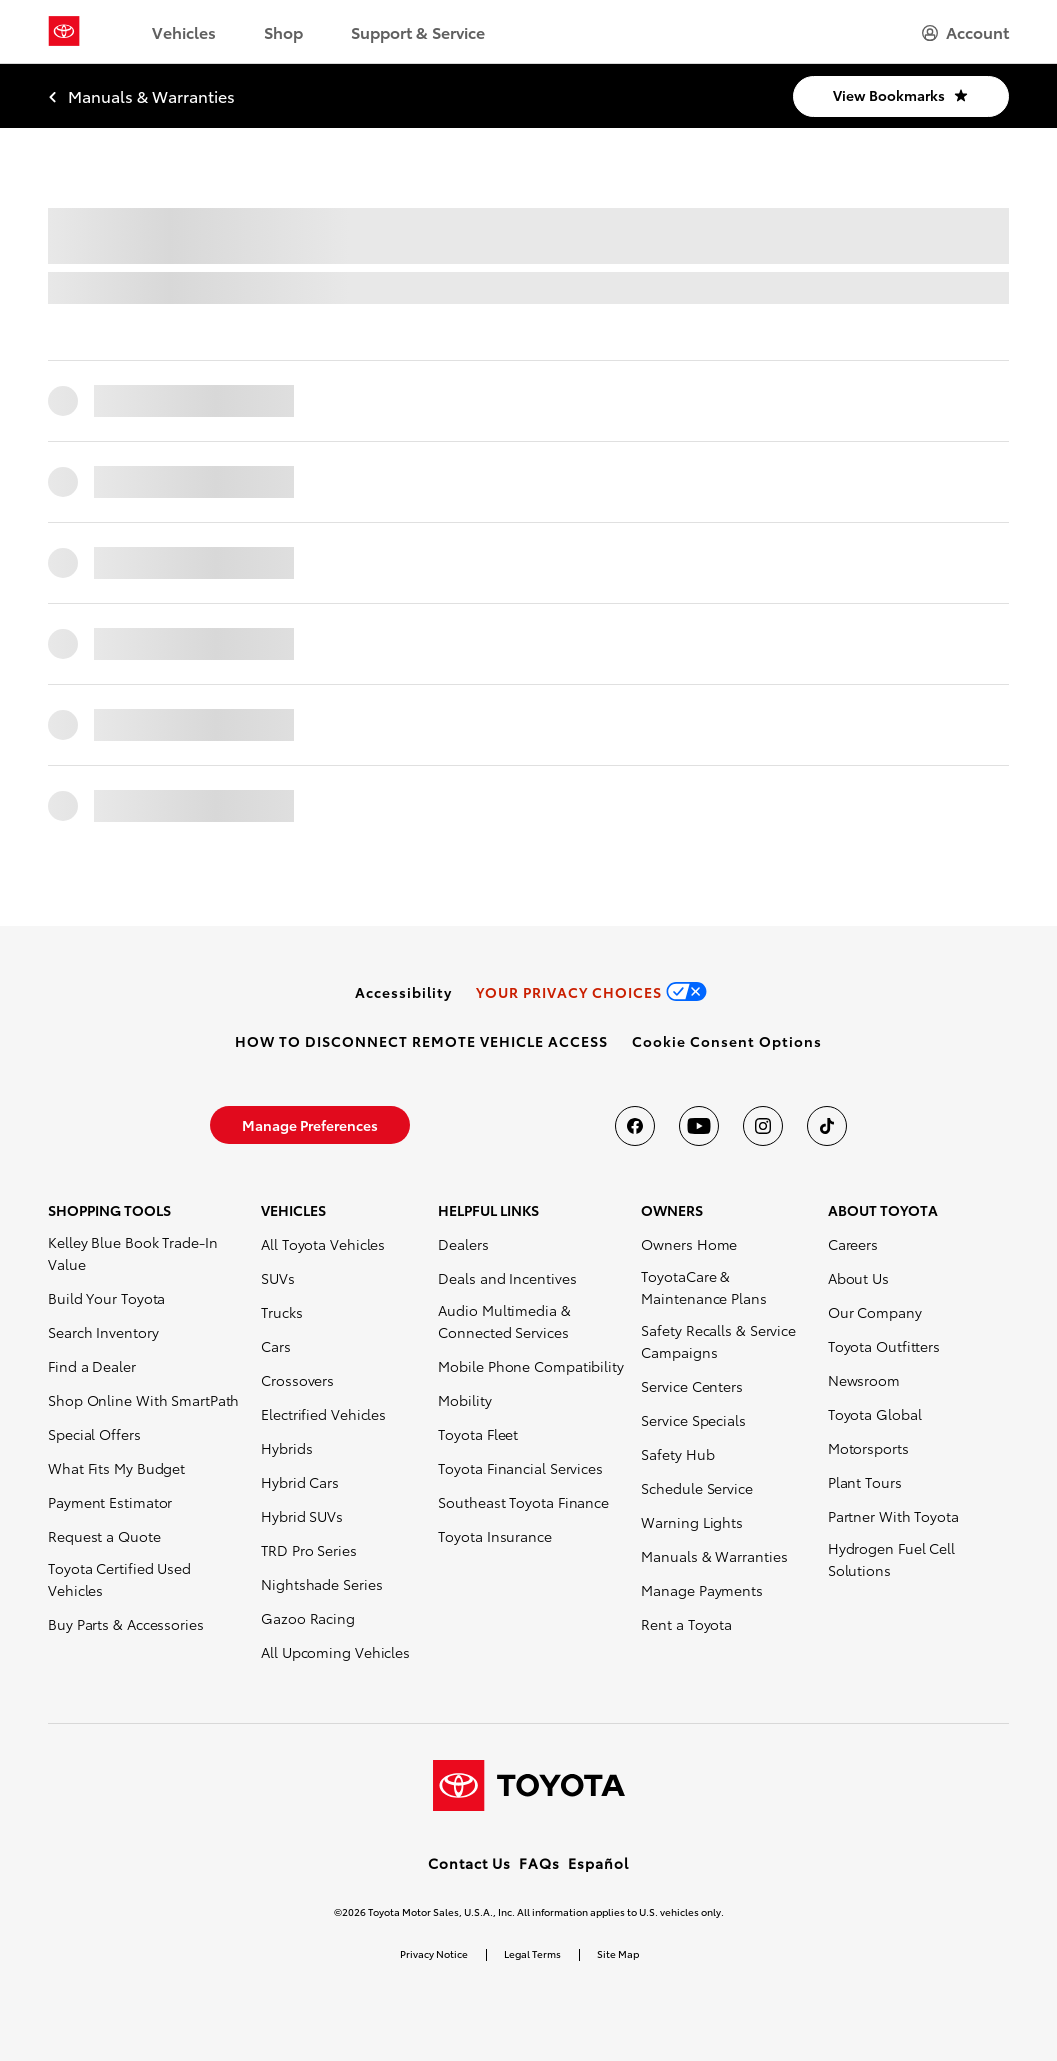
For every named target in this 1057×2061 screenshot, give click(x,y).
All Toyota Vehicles (323, 1244)
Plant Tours (865, 1482)
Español (598, 1863)
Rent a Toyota (686, 1624)
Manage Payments (702, 1590)
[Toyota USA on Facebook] (635, 1126)
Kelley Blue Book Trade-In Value (133, 1253)
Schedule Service (696, 1488)
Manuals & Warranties (714, 1556)
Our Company (875, 1312)
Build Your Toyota (106, 1298)
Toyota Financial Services (520, 1468)
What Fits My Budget (116, 1468)
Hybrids (286, 1448)
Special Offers (94, 1434)
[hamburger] (965, 32)
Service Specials (693, 1420)
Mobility (464, 1400)
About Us (858, 1278)
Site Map (618, 1953)
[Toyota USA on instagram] (763, 1126)
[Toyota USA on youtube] (699, 1126)
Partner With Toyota (893, 1516)
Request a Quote (104, 1536)
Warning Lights (692, 1522)
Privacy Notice (434, 1953)
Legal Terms (532, 1953)
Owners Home (689, 1244)
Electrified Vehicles (323, 1414)
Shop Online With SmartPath (143, 1400)
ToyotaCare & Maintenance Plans (703, 1287)
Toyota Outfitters (884, 1346)
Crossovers (297, 1380)
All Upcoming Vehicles (335, 1652)
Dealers (463, 1244)
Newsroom (864, 1380)
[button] (727, 1041)
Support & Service (418, 31)
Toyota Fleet (478, 1434)
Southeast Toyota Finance (523, 1502)
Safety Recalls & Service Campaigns (718, 1341)
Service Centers (692, 1386)
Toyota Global (875, 1414)
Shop (283, 31)
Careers (853, 1244)
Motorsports (868, 1448)
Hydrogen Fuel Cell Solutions (891, 1559)
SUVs (278, 1278)
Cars (276, 1346)
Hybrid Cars (300, 1482)
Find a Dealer (92, 1366)
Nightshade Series (321, 1584)
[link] (403, 992)
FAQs (539, 1863)
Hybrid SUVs (302, 1516)
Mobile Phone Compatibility (530, 1366)
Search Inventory (103, 1332)
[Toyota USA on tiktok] (827, 1126)
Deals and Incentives (507, 1278)
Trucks (281, 1312)
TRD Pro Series (309, 1550)
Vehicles (184, 31)
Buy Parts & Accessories (126, 1624)
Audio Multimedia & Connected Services (504, 1321)
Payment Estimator (110, 1502)
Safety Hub (677, 1454)
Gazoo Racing (308, 1618)
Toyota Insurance (494, 1536)
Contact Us (469, 1863)
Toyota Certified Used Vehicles (119, 1579)
